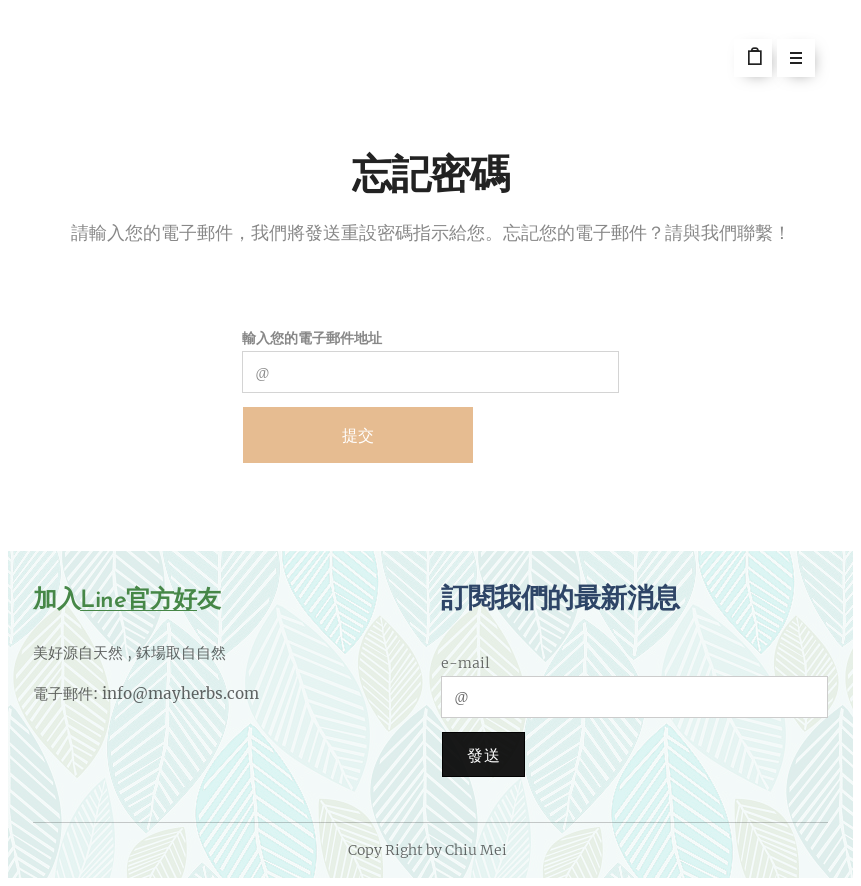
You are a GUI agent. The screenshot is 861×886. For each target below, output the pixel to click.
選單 (789, 60)
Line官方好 (138, 601)
